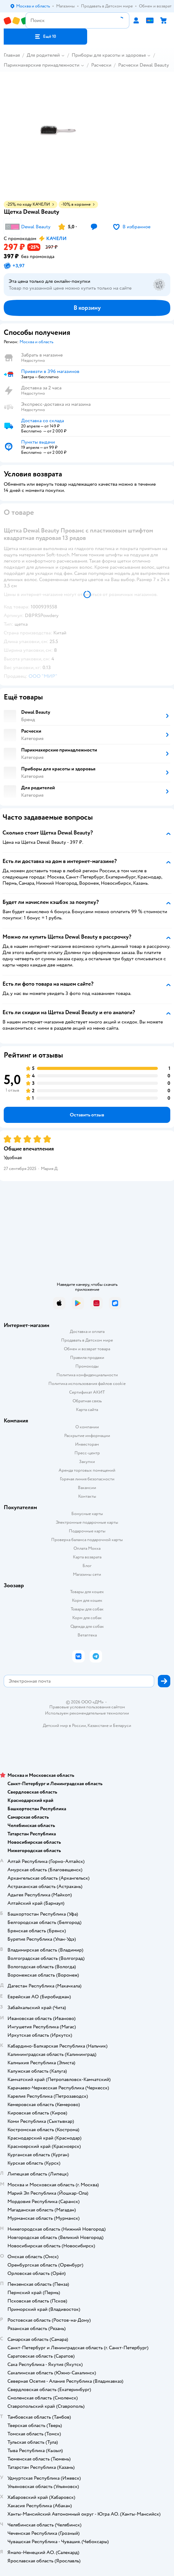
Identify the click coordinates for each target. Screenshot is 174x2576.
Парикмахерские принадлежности (41, 65)
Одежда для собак (87, 1626)
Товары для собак (87, 1609)
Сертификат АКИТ (87, 1392)
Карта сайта (87, 1409)
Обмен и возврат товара (87, 1349)
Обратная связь (87, 1401)
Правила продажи (87, 1357)
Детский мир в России (64, 1725)
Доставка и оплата (87, 1331)
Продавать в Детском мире (87, 1340)
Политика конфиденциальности (87, 1375)
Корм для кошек (87, 1600)
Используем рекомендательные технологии (87, 1713)
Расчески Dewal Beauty (143, 65)
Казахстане (98, 1725)
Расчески (101, 65)
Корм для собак (87, 1617)
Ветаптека (87, 1635)
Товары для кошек (87, 1591)
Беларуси (122, 1725)
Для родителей (43, 55)
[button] (45, 36)
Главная (12, 55)
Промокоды (87, 1366)
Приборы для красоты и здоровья (109, 55)
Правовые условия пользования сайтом (87, 1707)
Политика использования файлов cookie (87, 1383)
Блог (87, 1565)
